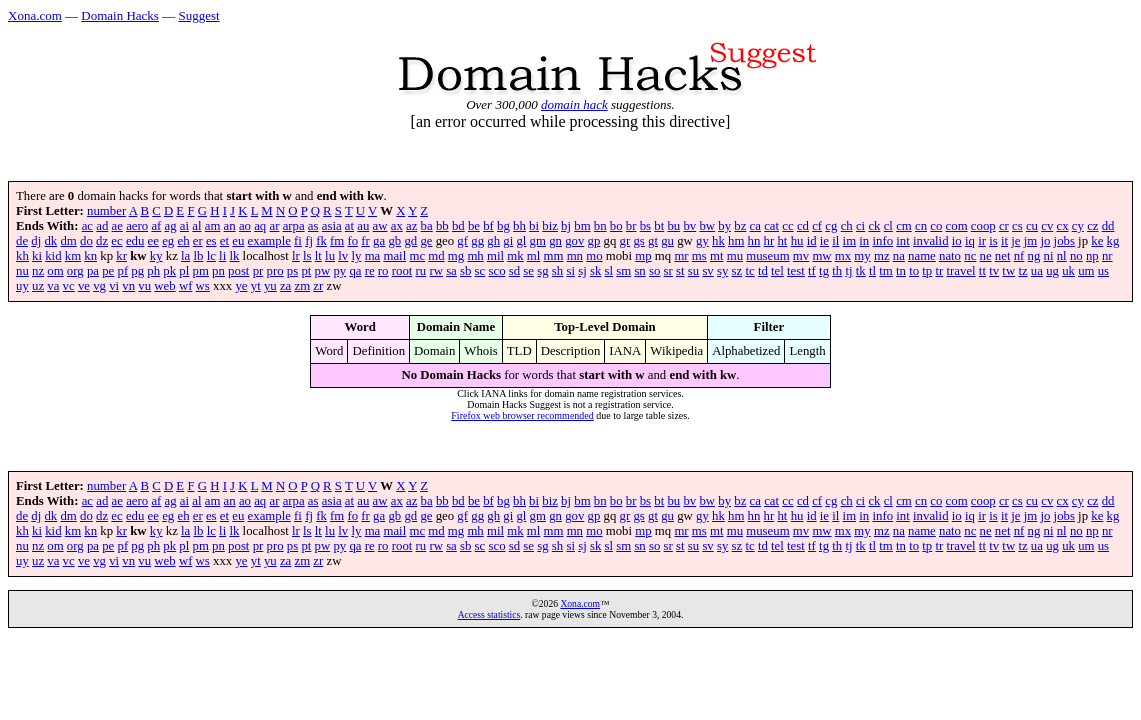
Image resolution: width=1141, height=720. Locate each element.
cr (1004, 226)
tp (927, 271)
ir (982, 241)
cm (904, 226)
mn (575, 256)
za (285, 286)
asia (332, 226)
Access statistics (489, 614)
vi (114, 286)
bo (616, 226)
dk (50, 241)
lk (234, 256)
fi (298, 241)
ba (427, 226)
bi (534, 226)
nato (950, 256)
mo (594, 256)
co (936, 226)
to (914, 271)
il (835, 241)
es (211, 241)
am (213, 226)
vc (69, 286)
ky (156, 256)
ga (379, 241)
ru (421, 271)
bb (442, 226)
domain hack (574, 104)
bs (645, 226)
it (1004, 241)
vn (128, 286)
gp (594, 241)
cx (1063, 226)
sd (514, 271)
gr (625, 241)
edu (135, 241)
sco (496, 271)
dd (1108, 226)
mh (475, 256)
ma (373, 256)
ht (782, 241)
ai (184, 226)
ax (397, 226)
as (313, 226)
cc (787, 226)
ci (860, 226)
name (922, 256)
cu (1032, 226)
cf (817, 226)
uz (38, 286)
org (75, 271)
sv (707, 271)
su (693, 271)
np (1092, 256)
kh (22, 256)
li (222, 256)
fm (337, 241)
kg (1113, 241)
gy (702, 241)
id (812, 241)
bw (707, 226)
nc (970, 256)
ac (87, 226)
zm (302, 286)
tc (749, 271)
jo (1045, 241)
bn (600, 226)
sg (542, 271)
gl (521, 241)
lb (198, 256)
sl (609, 271)
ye (241, 286)
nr (1107, 256)
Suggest (198, 15)
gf (462, 241)
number (106, 211)
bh (519, 226)
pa (93, 271)
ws (203, 286)
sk (595, 271)
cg (831, 226)
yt (256, 286)
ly (356, 256)
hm (736, 241)
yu (270, 286)
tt (982, 271)
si (570, 271)
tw (1008, 271)
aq (260, 226)
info (882, 241)
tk (861, 271)
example (269, 241)
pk (169, 271)
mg (456, 256)
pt (306, 271)
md (436, 256)
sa (451, 271)
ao (245, 226)
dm (68, 241)
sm (623, 271)
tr (939, 271)
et (224, 241)
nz (38, 271)
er (198, 241)
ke (1097, 241)
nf (1019, 256)
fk (321, 241)
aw (380, 226)
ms (699, 256)
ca (755, 226)
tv (994, 271)
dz (102, 241)
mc (417, 256)
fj (309, 241)
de (22, 241)
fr (365, 241)
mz (882, 256)
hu (797, 241)
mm (554, 256)
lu (330, 256)
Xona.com (35, 15)
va (53, 286)
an (230, 226)
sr (668, 271)
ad (102, 226)
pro (275, 271)
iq (970, 241)
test (796, 271)
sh (557, 271)
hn (754, 241)
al (196, 226)
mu (735, 256)
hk (718, 241)
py (339, 271)
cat (771, 226)
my (862, 256)
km (73, 256)
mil (495, 256)
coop (983, 226)
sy (722, 271)
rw (436, 271)
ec (116, 241)
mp (643, 256)
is (993, 241)
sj (582, 271)
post (238, 271)
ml (534, 256)
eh (183, 241)
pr (258, 271)
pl (184, 271)
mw (821, 256)
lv (343, 256)
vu (144, 286)
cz (1092, 226)
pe (108, 271)
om (55, 271)
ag (171, 226)
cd (803, 226)
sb (465, 271)
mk (515, 256)
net (1003, 256)
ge (426, 241)
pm (201, 271)
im (850, 241)
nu (22, 271)
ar (274, 226)
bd (458, 226)
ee (153, 241)
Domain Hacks (120, 15)
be (474, 226)
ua (1037, 271)
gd (410, 241)
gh (493, 241)
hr (769, 241)
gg (477, 241)
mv (801, 256)
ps (292, 271)
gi (508, 241)
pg (137, 271)
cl (888, 226)
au (363, 226)
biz (550, 226)
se (528, 271)
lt (318, 256)
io (957, 241)
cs (1017, 226)
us (1103, 271)
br (631, 226)
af (156, 226)
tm (886, 271)
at (349, 226)
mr (681, 256)
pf (122, 271)
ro (383, 271)
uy (22, 286)
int (903, 241)
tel (777, 271)
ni (1049, 256)
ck (874, 226)
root (402, 271)
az (411, 226)
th (837, 271)
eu (238, 241)
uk (1068, 271)
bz (740, 226)
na (899, 256)
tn (901, 271)
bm (582, 226)
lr (296, 256)
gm (538, 241)
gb (394, 241)
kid (53, 256)
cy (1078, 226)
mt (717, 256)
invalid (931, 241)
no (1076, 256)
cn (921, 226)
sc (480, 271)
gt (653, 241)
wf (186, 286)
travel (961, 271)
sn (639, 271)
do (86, 241)
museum (767, 256)
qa (355, 271)
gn (555, 241)
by (724, 226)
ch (847, 226)
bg (503, 226)
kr (121, 256)
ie (824, 241)
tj (848, 271)
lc (211, 256)
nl (1062, 256)
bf (488, 226)
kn (90, 256)
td (763, 271)
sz (737, 271)
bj (566, 226)
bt (659, 226)
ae (117, 226)
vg (99, 286)
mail (394, 256)
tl (872, 271)
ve (84, 286)
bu (673, 226)
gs (638, 241)
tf (812, 271)
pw (323, 271)
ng (1034, 256)
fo (352, 241)
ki (37, 256)
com (957, 226)
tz (1022, 271)
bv (689, 226)
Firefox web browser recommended (522, 415)
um (1086, 271)
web (164, 286)
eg (168, 241)
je (1015, 241)
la (185, 256)
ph (153, 271)
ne (986, 256)
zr (318, 286)
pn (218, 271)
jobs (1064, 241)
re (370, 271)
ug (1052, 271)
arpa (294, 226)
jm (1031, 241)
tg (824, 271)
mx (843, 256)
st (680, 271)
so (654, 271)
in (864, 241)
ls (307, 256)
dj (36, 241)
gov (574, 241)
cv (1047, 226)
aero (137, 226)
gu (667, 241)
